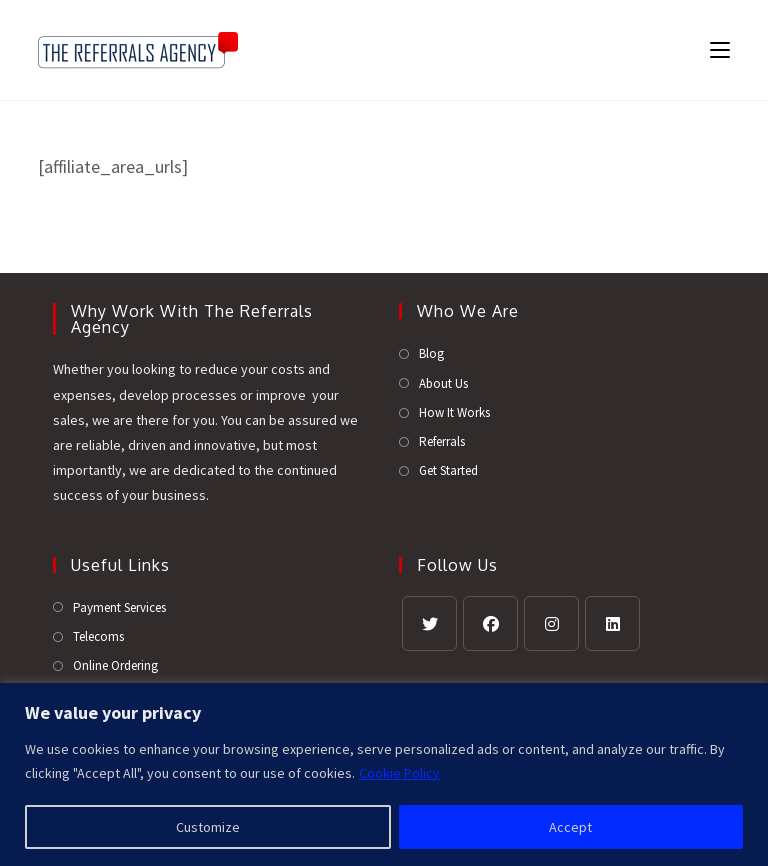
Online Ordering (115, 665)
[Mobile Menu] (712, 49)
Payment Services (119, 607)
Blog (431, 353)
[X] (429, 623)
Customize (208, 827)
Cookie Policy (399, 773)
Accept (570, 827)
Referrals (442, 441)
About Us (443, 383)
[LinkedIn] (612, 623)
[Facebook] (490, 623)
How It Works (454, 412)
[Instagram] (551, 623)
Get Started (448, 470)
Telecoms (98, 636)
